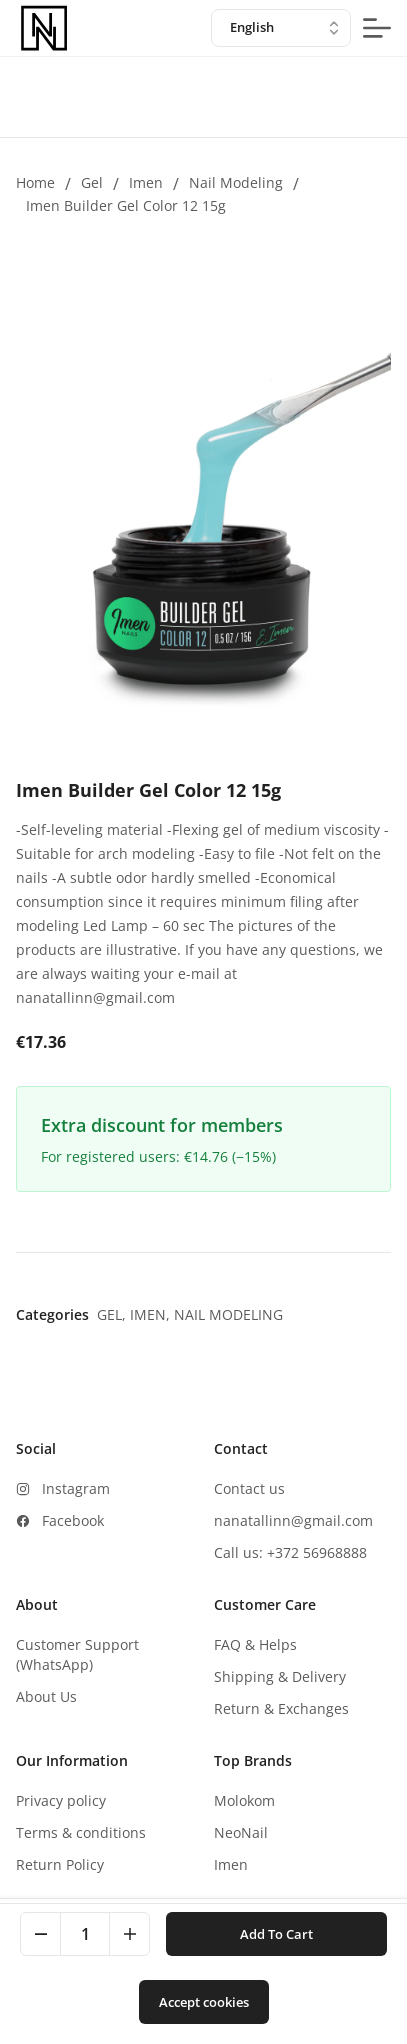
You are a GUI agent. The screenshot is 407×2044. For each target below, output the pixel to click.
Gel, (113, 1314)
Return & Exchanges (281, 1708)
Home (35, 182)
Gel (92, 182)
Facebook (73, 1520)
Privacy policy (61, 1800)
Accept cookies (204, 2002)
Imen (146, 182)
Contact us (249, 1488)
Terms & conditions (81, 1832)
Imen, (152, 1314)
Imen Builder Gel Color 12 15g (126, 205)
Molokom (244, 1800)
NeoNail (241, 1832)
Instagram (76, 1488)
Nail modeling (236, 182)
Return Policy (60, 1864)
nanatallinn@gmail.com (293, 1520)
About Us (46, 1696)
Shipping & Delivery (280, 1676)
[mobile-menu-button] (377, 28)
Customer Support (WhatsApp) (77, 1654)
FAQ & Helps (255, 1644)
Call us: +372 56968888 (290, 1552)
